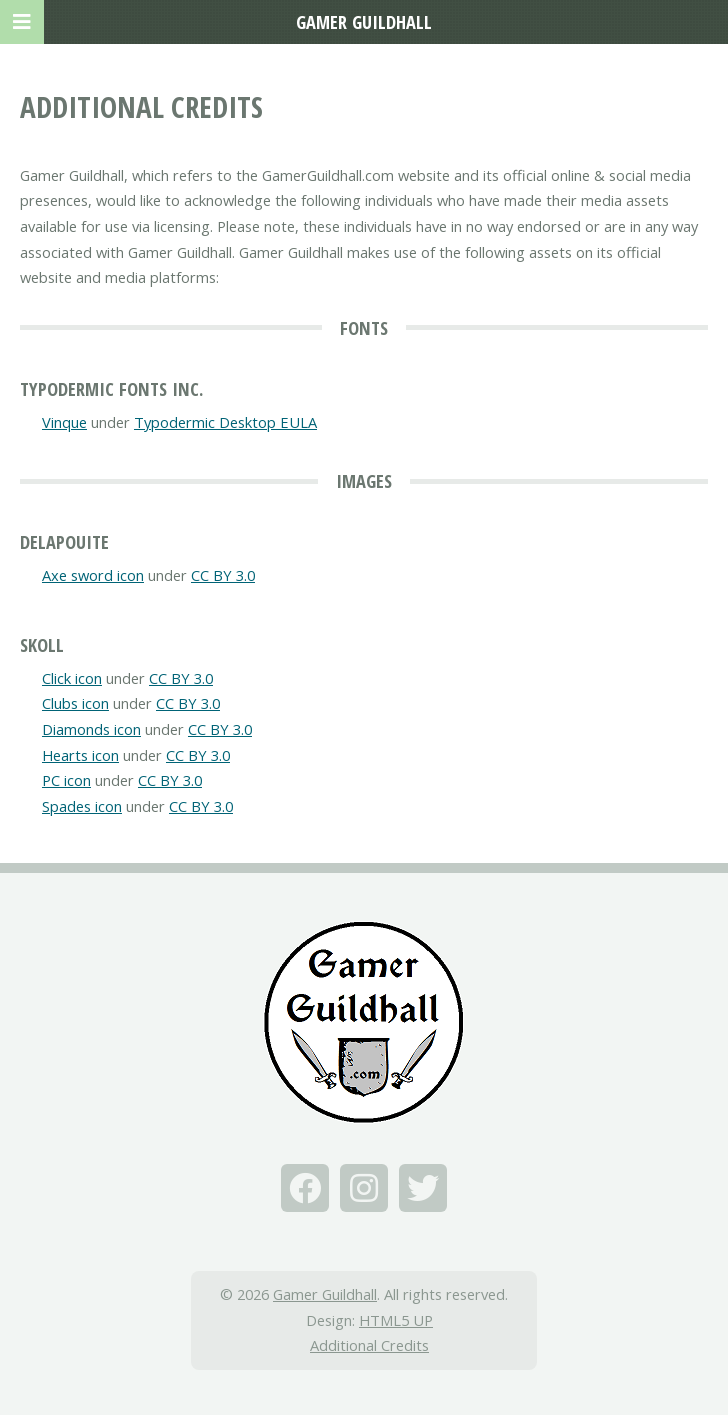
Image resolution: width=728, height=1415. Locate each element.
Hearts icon (80, 755)
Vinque (64, 422)
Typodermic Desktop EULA (225, 422)
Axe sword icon (93, 575)
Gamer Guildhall (325, 1294)
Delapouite (64, 541)
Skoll (42, 644)
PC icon (66, 780)
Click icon (72, 678)
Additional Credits (369, 1345)
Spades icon (82, 806)
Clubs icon (75, 703)
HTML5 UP (396, 1320)
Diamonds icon (91, 729)
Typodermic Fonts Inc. (111, 388)
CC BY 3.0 (223, 575)
